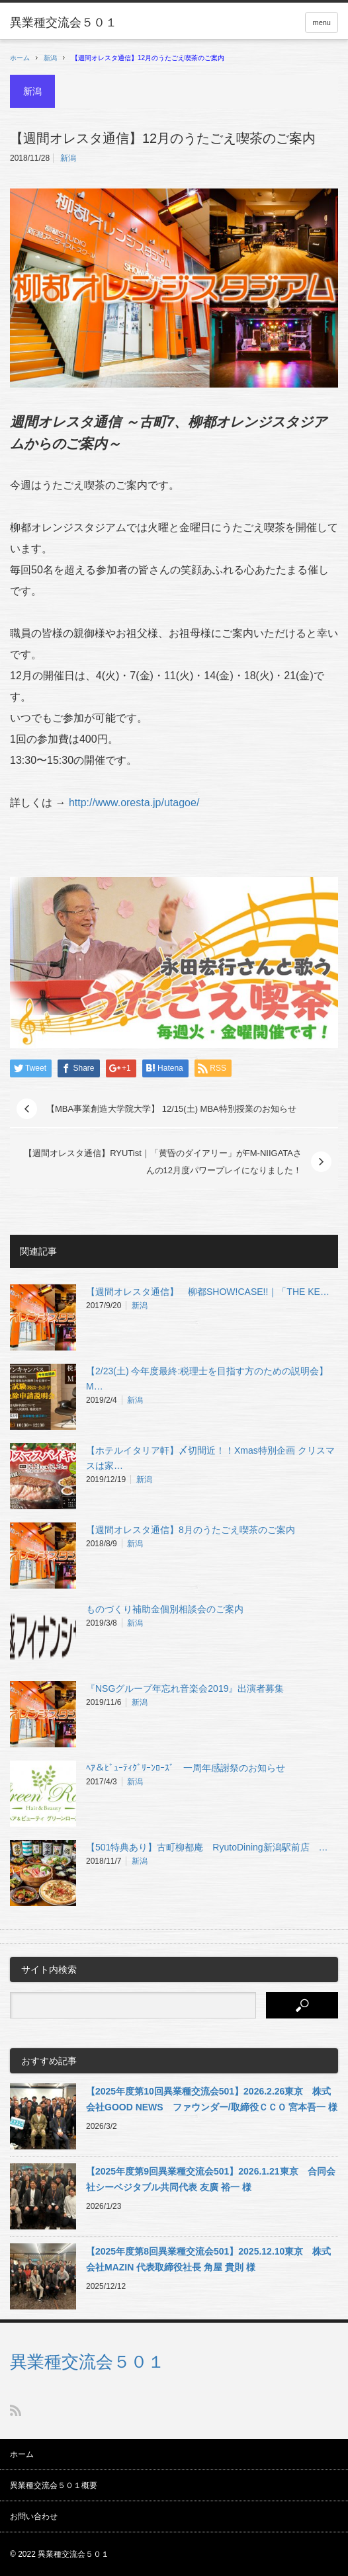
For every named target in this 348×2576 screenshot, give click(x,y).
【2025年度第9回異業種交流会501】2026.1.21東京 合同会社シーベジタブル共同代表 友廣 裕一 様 (210, 2179)
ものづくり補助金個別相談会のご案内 (164, 1609)
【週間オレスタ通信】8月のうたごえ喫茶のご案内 (190, 1529)
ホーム (22, 2454)
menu (321, 22)
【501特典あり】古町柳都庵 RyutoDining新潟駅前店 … (207, 1847)
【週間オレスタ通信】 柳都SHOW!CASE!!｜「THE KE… (207, 1291)
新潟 (50, 58)
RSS (15, 2410)
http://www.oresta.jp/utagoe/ (134, 802)
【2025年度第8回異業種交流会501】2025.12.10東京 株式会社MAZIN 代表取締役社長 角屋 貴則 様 (208, 2259)
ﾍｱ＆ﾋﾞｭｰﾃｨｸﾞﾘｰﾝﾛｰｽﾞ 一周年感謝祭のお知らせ (185, 1768)
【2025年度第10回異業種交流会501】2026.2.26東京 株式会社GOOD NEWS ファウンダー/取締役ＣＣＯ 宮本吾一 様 (211, 2099)
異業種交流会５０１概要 (53, 2485)
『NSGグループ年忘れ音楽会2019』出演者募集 (185, 1688)
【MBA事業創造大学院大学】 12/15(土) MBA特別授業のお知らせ (171, 1109)
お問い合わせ (34, 2516)
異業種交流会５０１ (87, 2362)
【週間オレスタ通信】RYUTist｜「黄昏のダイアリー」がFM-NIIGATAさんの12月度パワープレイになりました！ (163, 1161)
